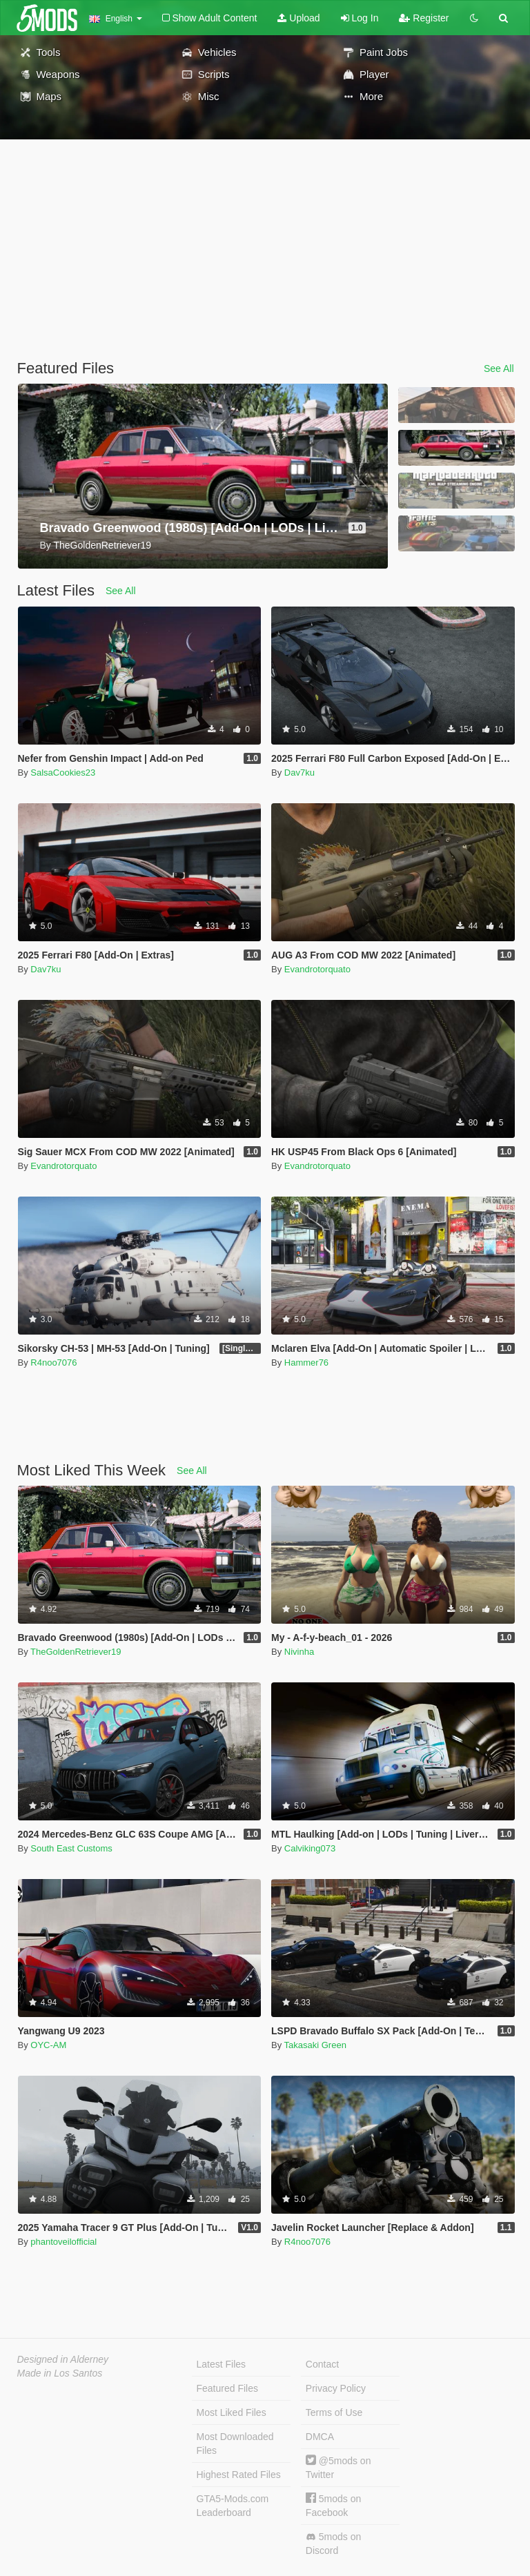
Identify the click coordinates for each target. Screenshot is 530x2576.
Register (424, 17)
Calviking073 (309, 1848)
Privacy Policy (336, 2388)
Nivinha (299, 1651)
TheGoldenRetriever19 (75, 1651)
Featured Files (227, 2388)
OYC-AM (48, 2045)
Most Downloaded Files (235, 2443)
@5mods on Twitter (338, 2467)
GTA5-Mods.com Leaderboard (233, 2505)
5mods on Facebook (333, 2505)
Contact (322, 2364)
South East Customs (71, 1848)
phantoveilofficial (63, 2241)
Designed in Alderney (63, 2359)
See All (499, 368)
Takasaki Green (315, 2045)
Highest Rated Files (239, 2474)
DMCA (320, 2436)
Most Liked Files (231, 2412)
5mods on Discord (333, 2543)
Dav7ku (299, 772)
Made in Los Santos (60, 2373)
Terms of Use (334, 2412)
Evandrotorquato (317, 969)
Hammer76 (306, 1362)
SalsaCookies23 (62, 772)
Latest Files (221, 2364)
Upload (298, 17)
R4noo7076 (53, 1362)
